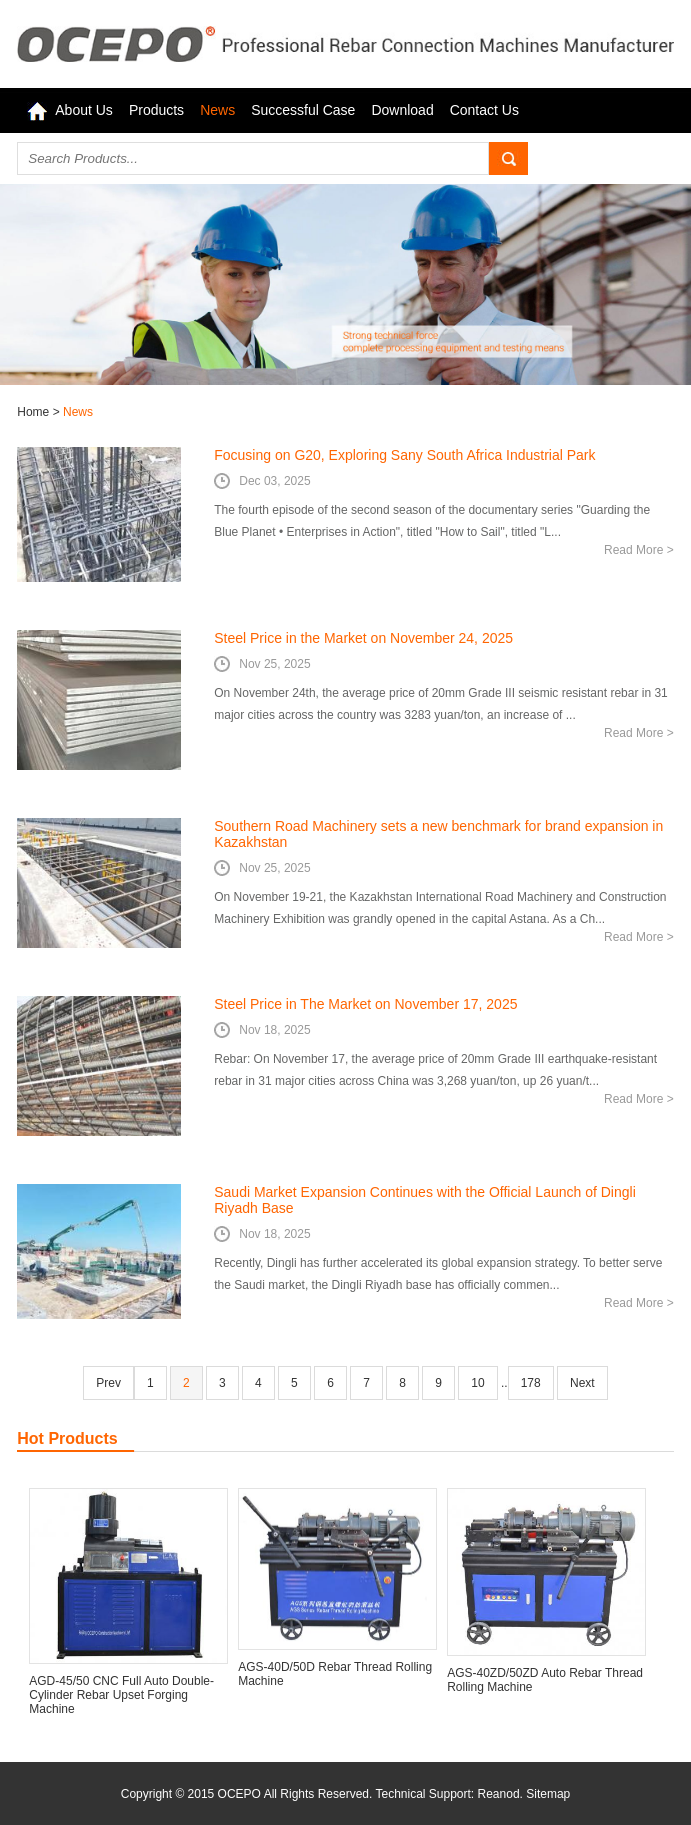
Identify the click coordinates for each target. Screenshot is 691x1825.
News (217, 110)
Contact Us (484, 110)
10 (477, 1383)
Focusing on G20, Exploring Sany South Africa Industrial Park (404, 455)
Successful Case (303, 110)
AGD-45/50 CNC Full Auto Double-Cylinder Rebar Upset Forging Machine (121, 1695)
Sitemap (548, 1794)
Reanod (499, 1794)
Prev (108, 1383)
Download (402, 110)
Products (156, 110)
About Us (84, 110)
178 (531, 1383)
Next (582, 1383)
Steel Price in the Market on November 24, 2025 (363, 638)
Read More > (639, 550)
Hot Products (67, 1438)
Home (34, 412)
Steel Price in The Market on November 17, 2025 (365, 1004)
